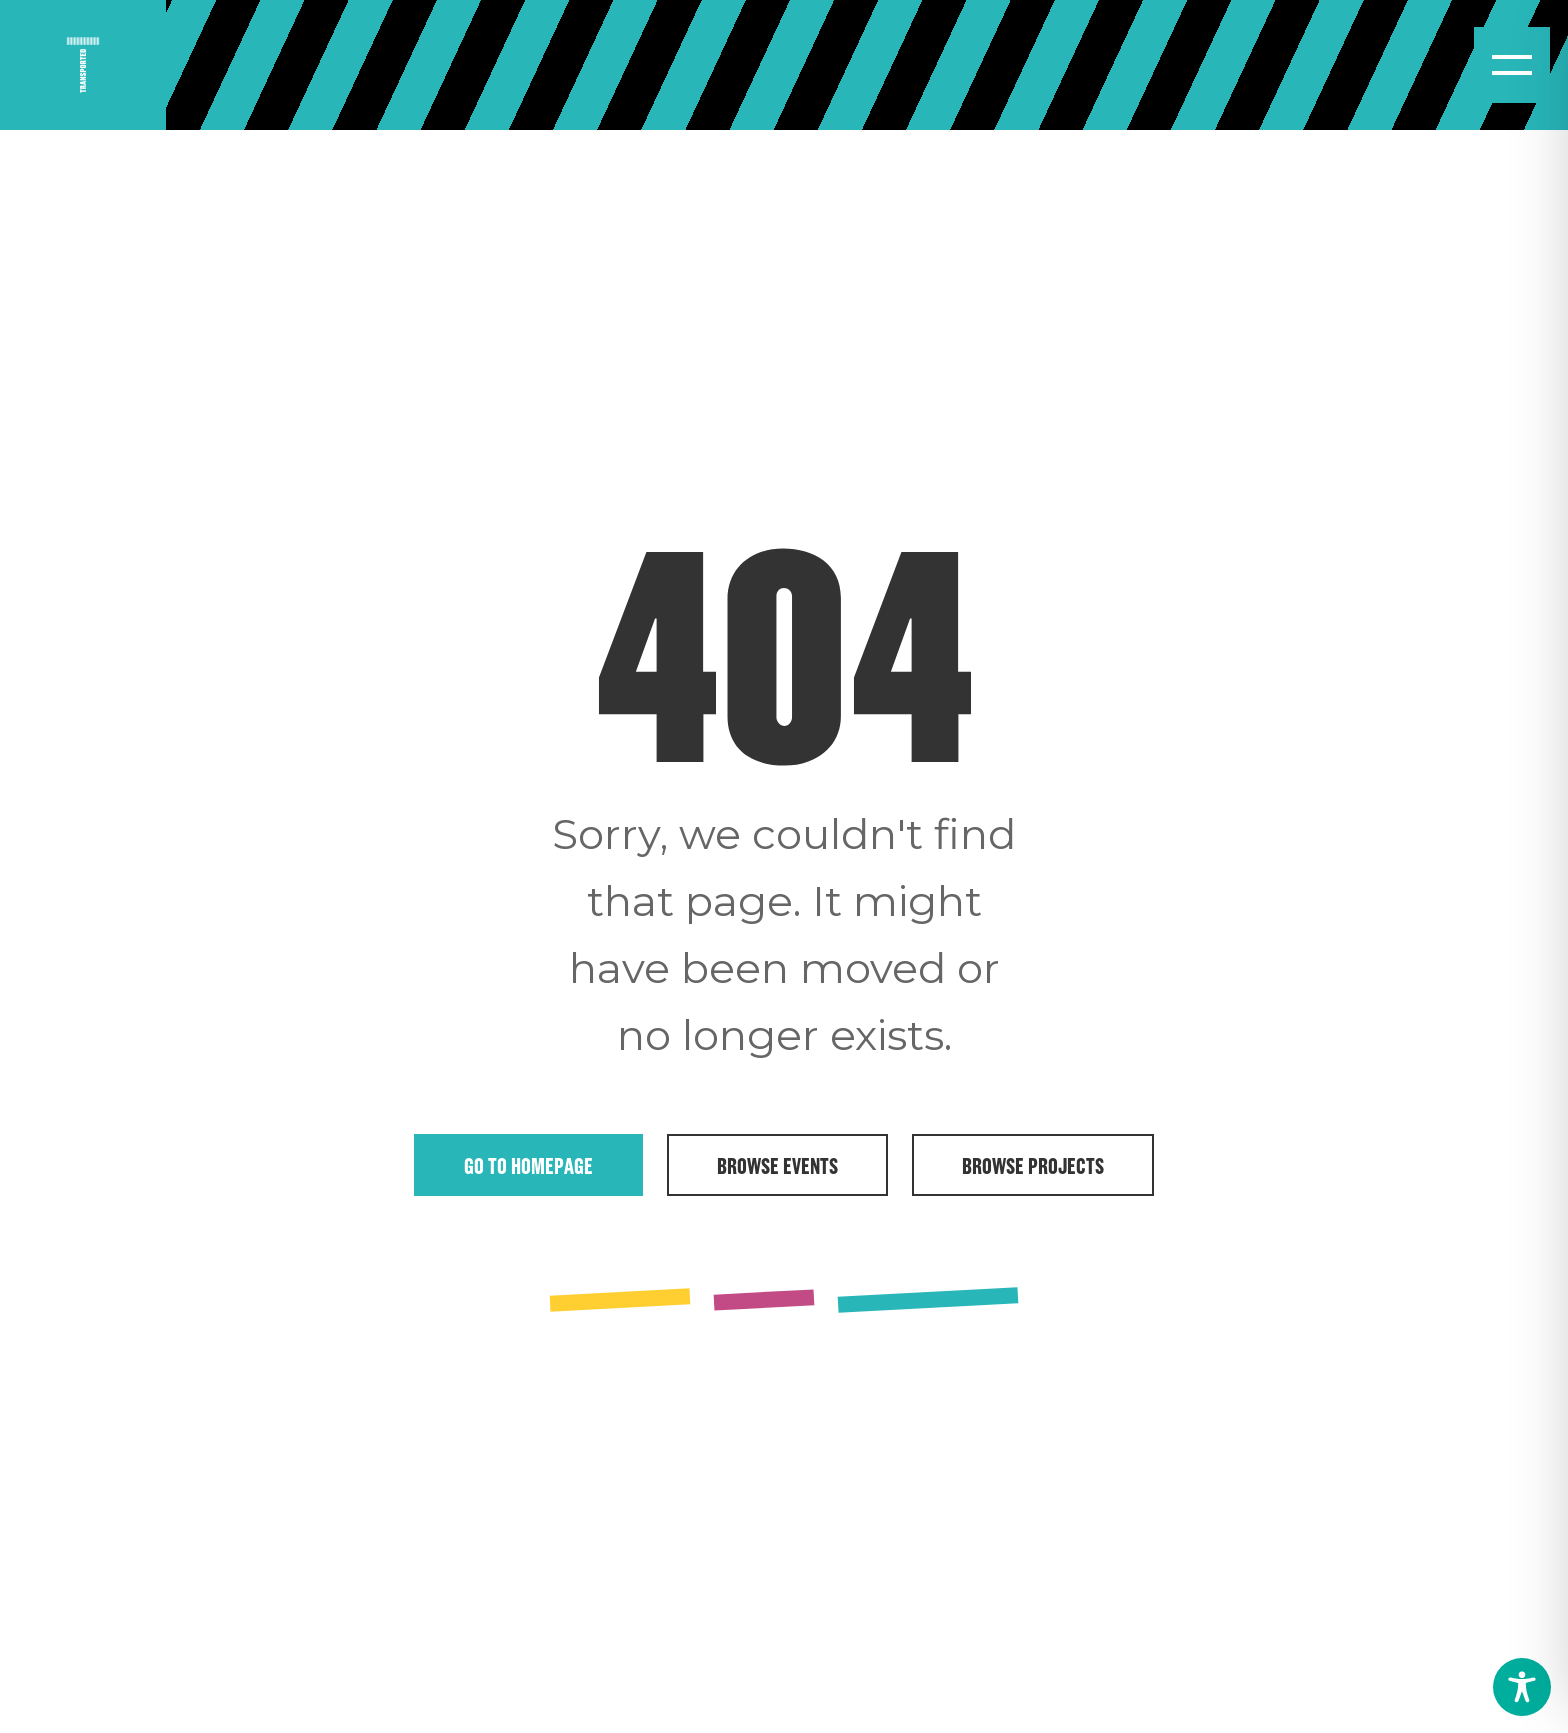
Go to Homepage (528, 1165)
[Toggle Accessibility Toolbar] (1522, 1687)
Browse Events (777, 1165)
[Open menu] (1512, 65)
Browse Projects (1033, 1165)
